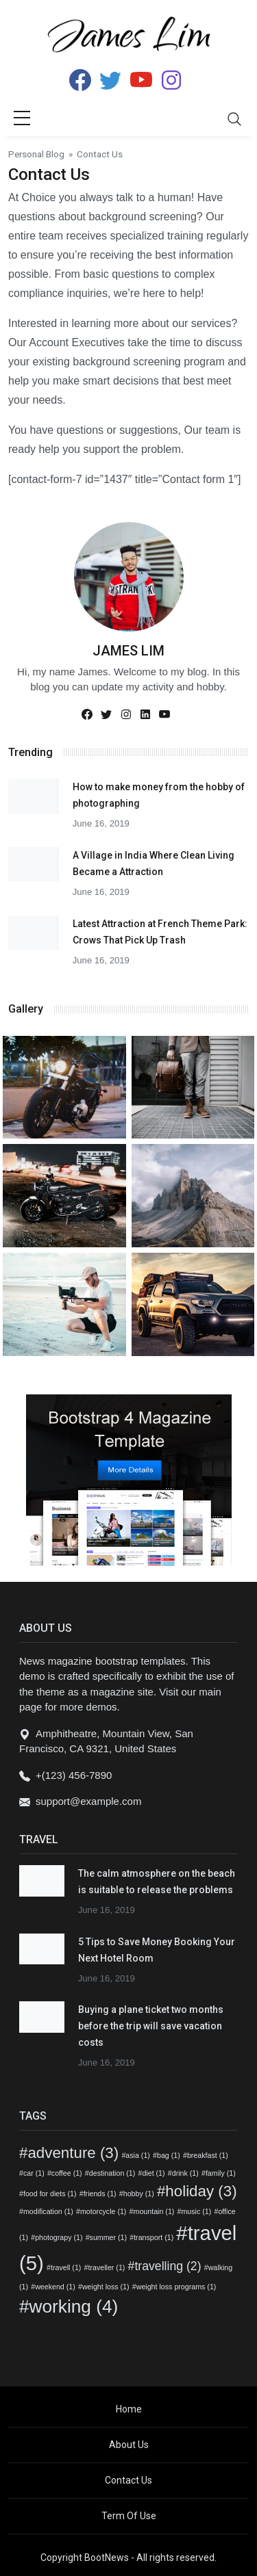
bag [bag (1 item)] (168, 2155)
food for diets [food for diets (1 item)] (50, 2193)
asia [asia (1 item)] (137, 2155)
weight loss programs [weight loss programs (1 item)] (176, 2286)
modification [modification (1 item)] (48, 2211)
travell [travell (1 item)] (66, 2267)
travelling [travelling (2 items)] (167, 2266)
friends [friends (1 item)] (100, 2193)
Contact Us (128, 2480)
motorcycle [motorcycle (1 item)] (103, 2211)
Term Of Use (128, 2515)
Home (129, 2409)
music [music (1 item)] (196, 2211)
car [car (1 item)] (34, 2173)
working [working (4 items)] (74, 2306)
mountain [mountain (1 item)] (154, 2211)
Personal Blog (36, 153)
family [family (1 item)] (221, 2173)
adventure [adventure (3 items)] (73, 2152)
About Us (129, 2444)
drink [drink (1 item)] (185, 2173)
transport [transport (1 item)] (153, 2237)
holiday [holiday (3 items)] (200, 2191)
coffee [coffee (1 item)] (66, 2173)
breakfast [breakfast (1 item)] (207, 2155)
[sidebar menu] (22, 119)
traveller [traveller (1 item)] (106, 2267)
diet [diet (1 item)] (153, 2173)
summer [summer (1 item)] (108, 2237)
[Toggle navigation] (234, 119)
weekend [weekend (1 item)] (55, 2286)
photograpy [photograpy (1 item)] (58, 2237)
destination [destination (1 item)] (112, 2173)
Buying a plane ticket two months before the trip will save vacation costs (150, 2026)
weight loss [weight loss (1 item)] (106, 2286)
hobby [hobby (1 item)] (138, 2193)
